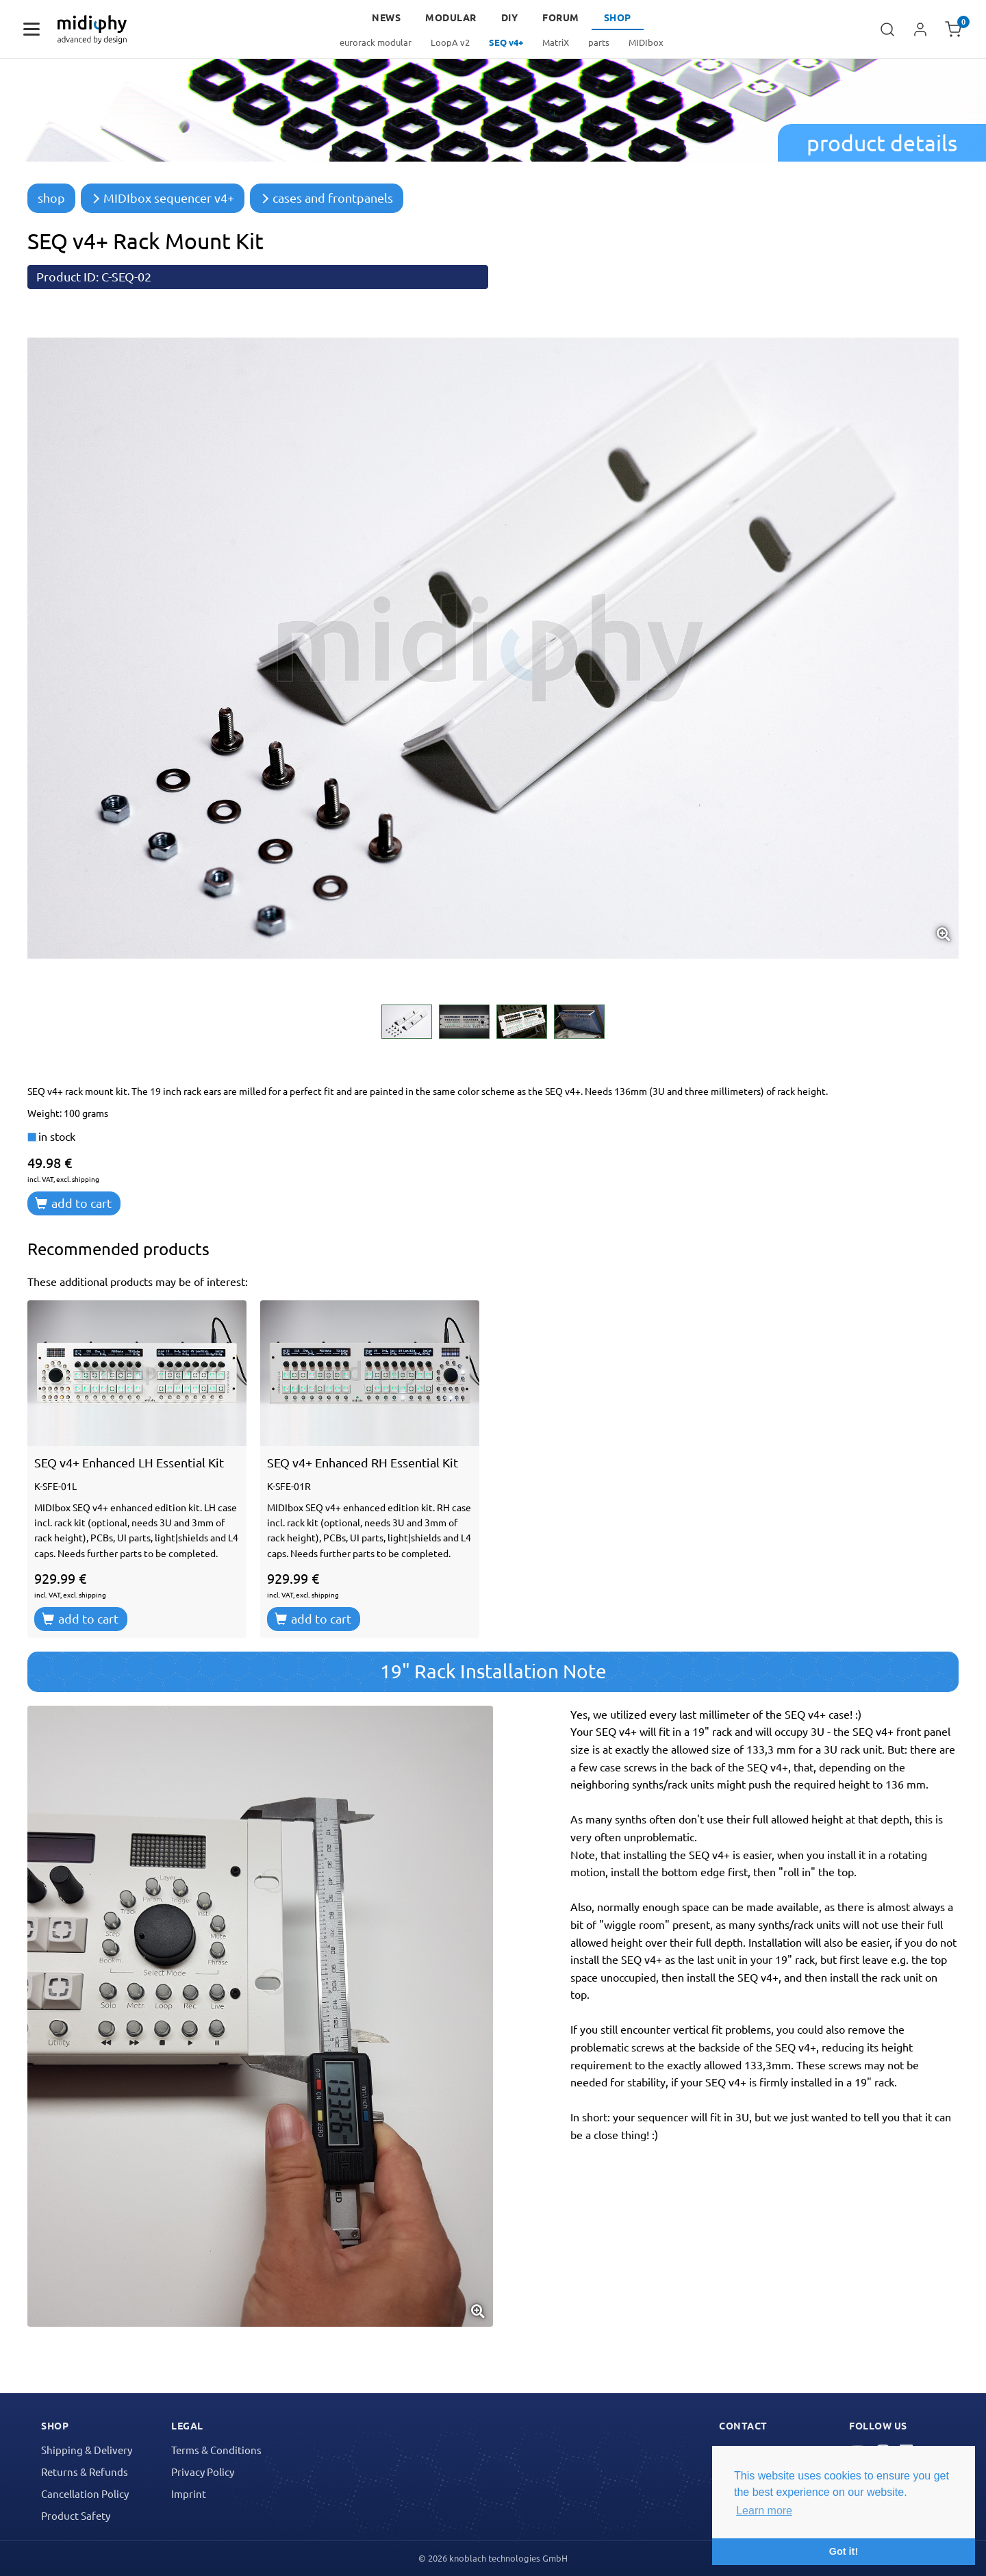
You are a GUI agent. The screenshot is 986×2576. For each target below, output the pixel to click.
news (386, 17)
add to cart (73, 1203)
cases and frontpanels (326, 197)
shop (51, 197)
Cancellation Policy (85, 2493)
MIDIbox (646, 42)
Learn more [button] (764, 2510)
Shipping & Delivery (86, 2449)
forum (560, 17)
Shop (617, 17)
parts (598, 42)
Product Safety (75, 2515)
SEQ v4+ (506, 42)
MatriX (555, 42)
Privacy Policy (202, 2471)
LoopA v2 (450, 42)
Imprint (188, 2493)
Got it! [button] (843, 2551)
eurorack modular (376, 42)
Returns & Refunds (84, 2471)
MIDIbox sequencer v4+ (162, 197)
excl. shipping (77, 1179)
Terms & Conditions (216, 2449)
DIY (509, 17)
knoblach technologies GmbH (508, 2558)
